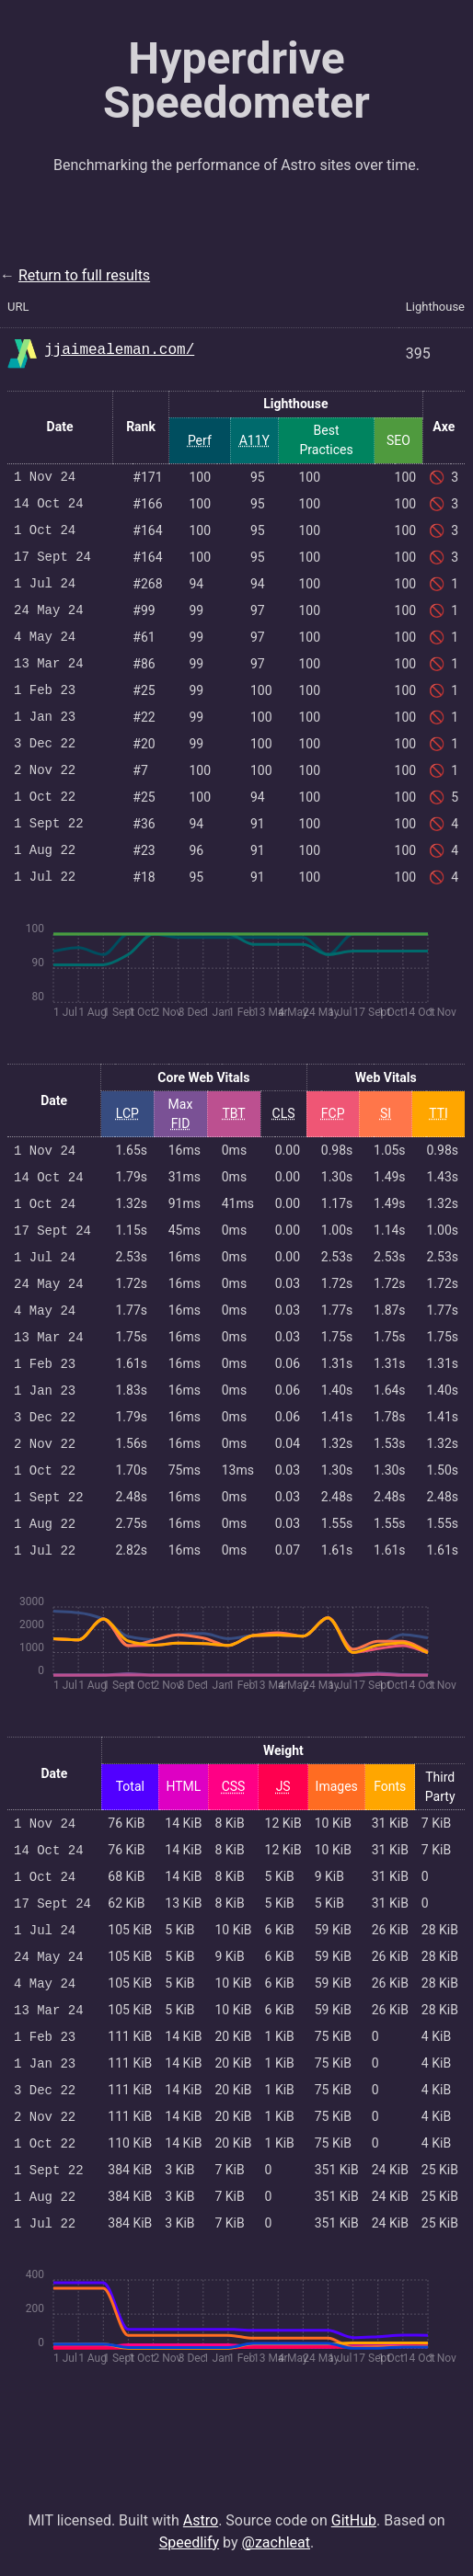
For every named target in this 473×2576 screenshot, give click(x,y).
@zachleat (276, 2542)
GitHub (353, 2520)
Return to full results (84, 275)
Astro (200, 2520)
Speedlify (189, 2542)
